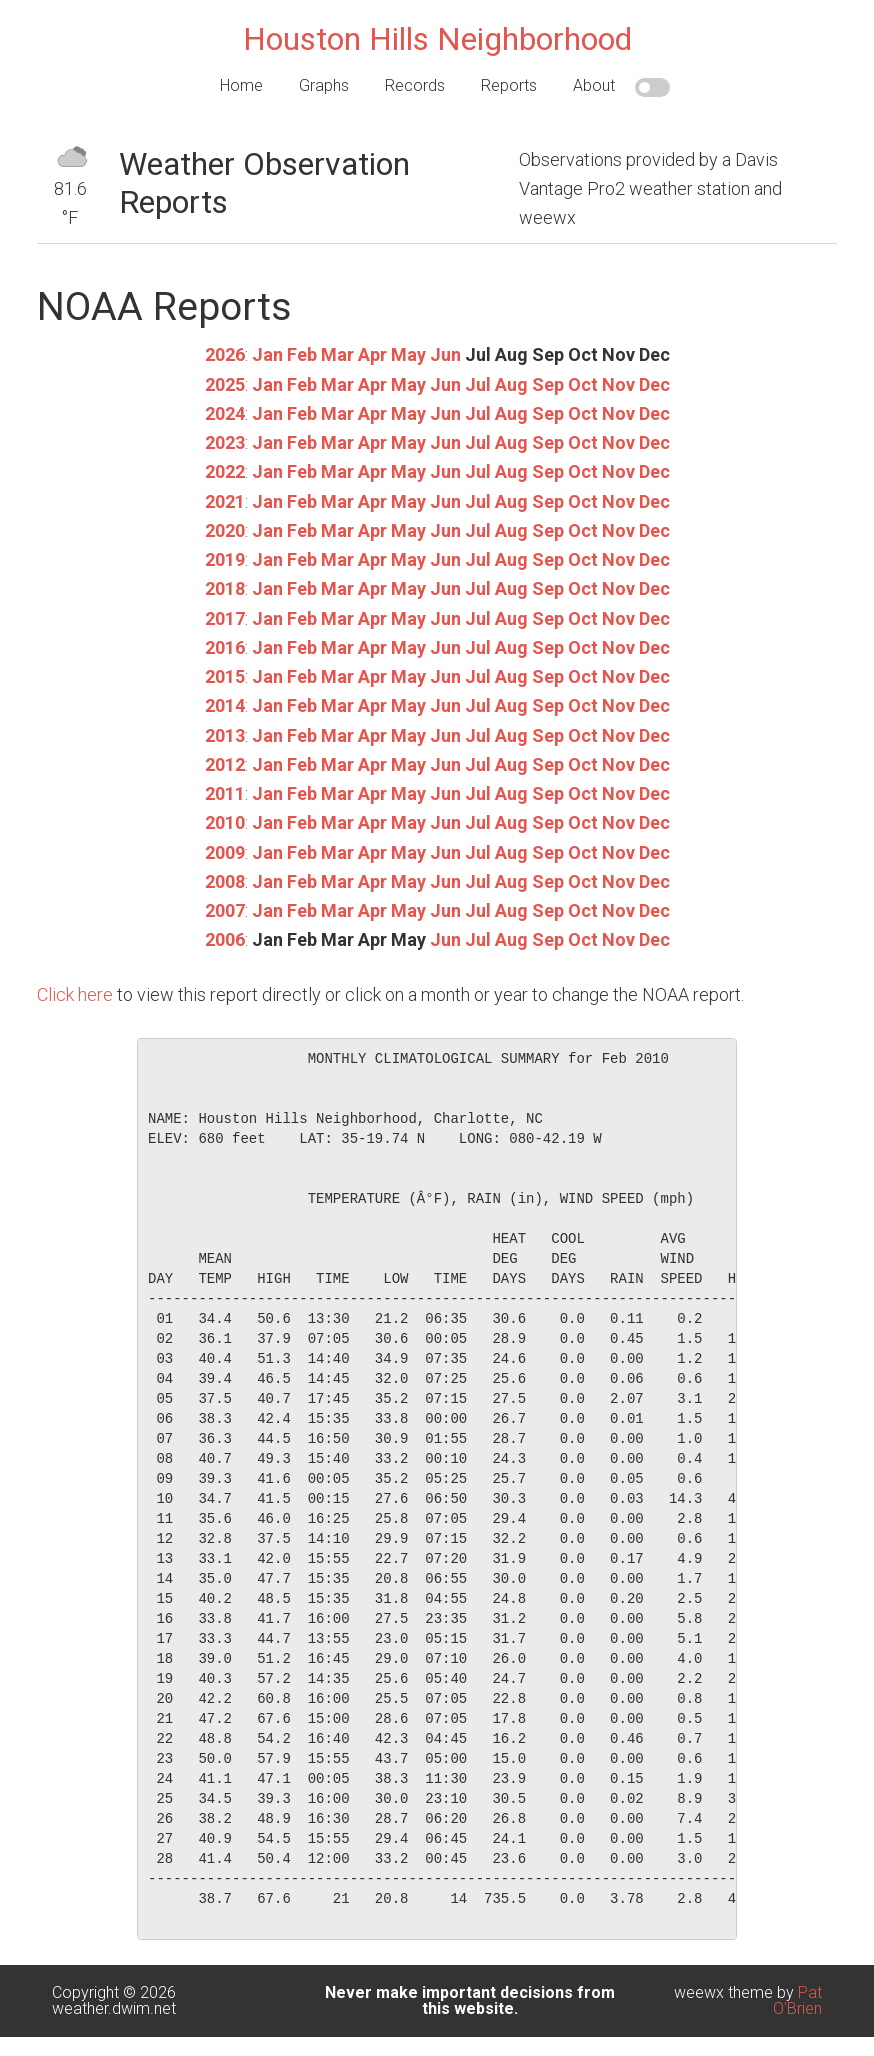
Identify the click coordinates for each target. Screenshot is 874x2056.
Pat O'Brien (797, 2000)
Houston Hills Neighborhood (437, 39)
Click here (75, 994)
